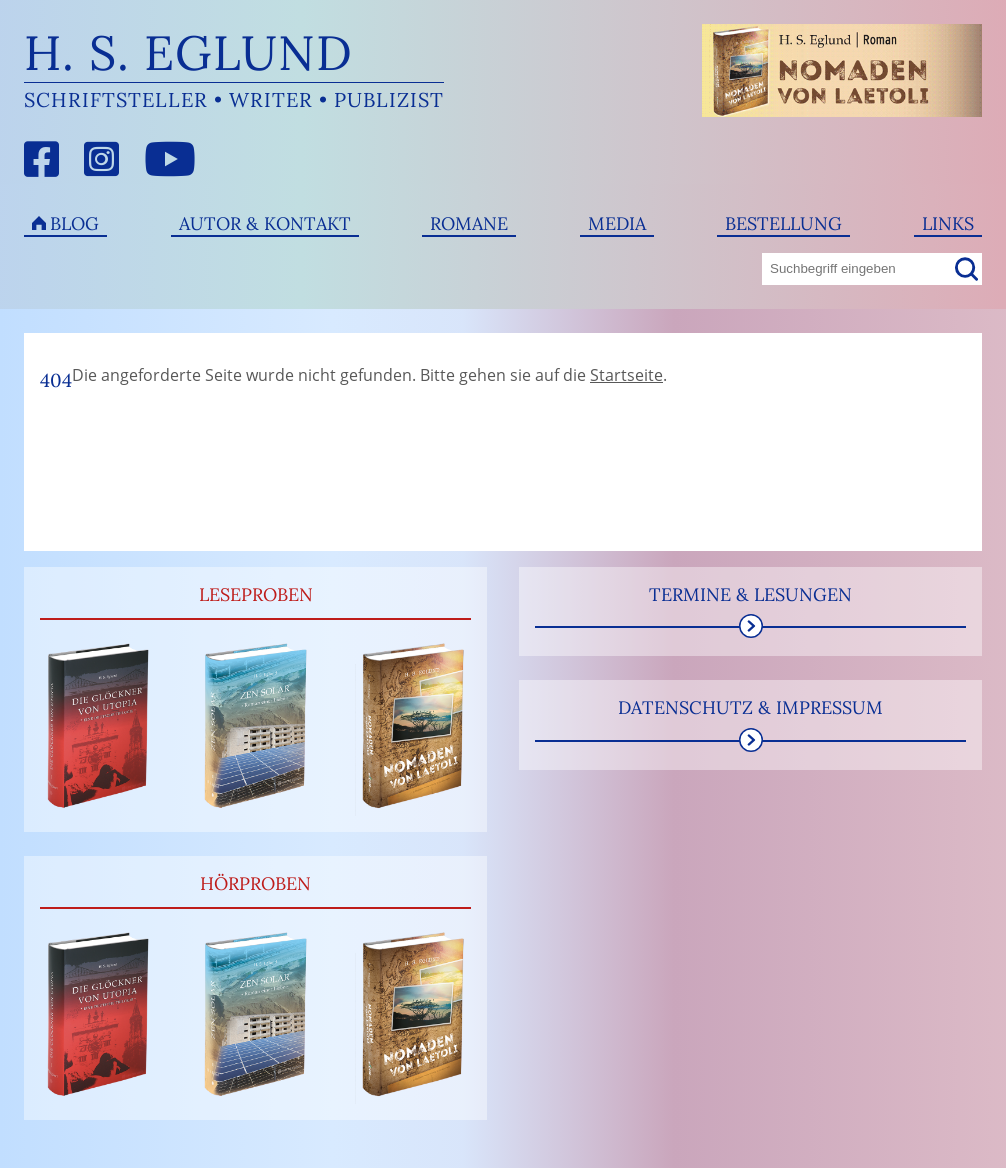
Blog (74, 223)
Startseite (626, 375)
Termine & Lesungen (750, 594)
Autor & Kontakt (265, 223)
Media (617, 223)
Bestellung (783, 223)
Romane (469, 223)
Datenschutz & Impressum (750, 707)
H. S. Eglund (188, 52)
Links (948, 223)
